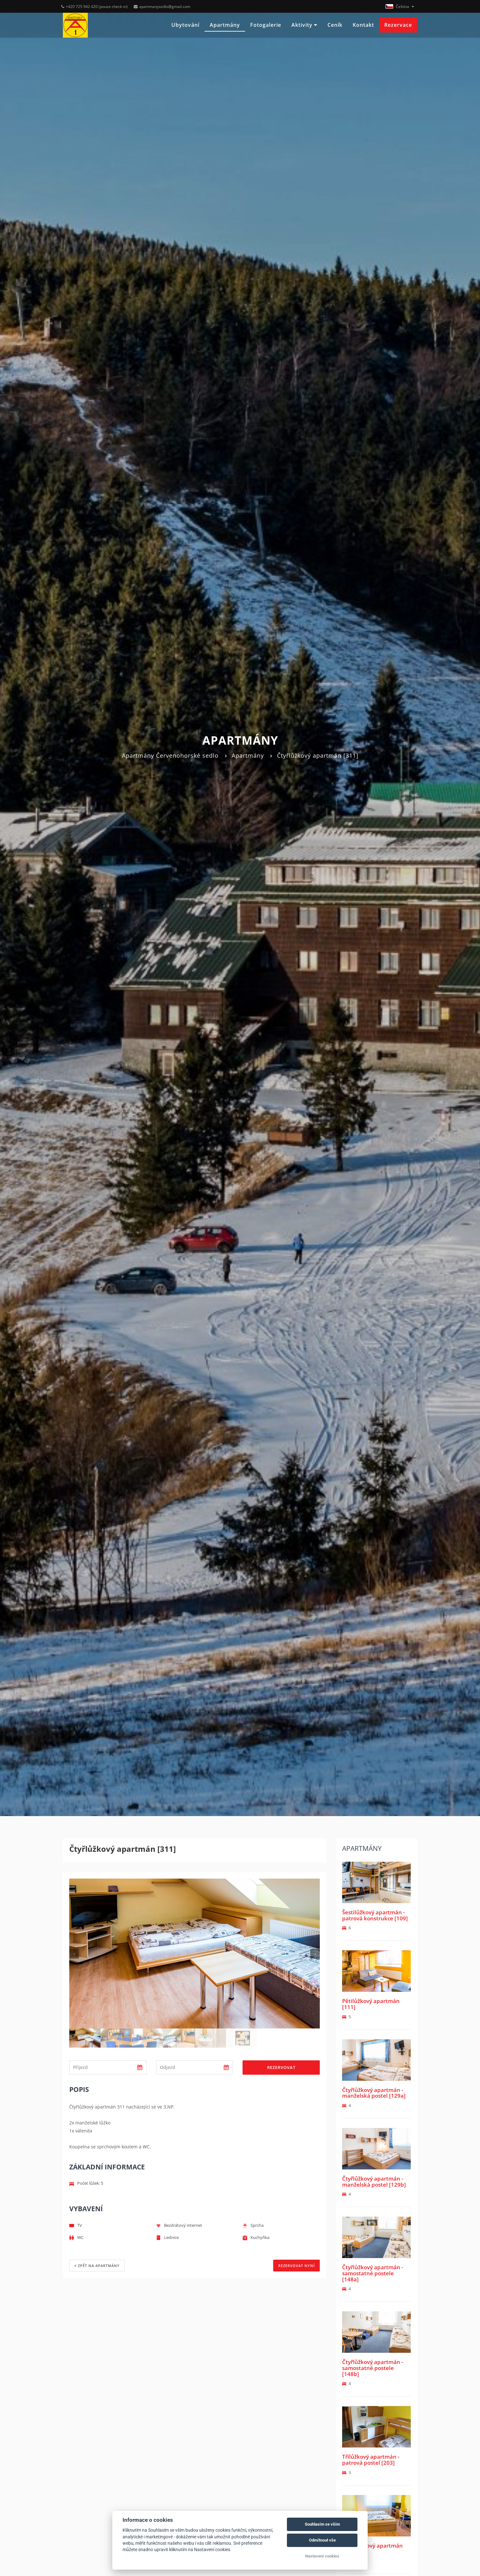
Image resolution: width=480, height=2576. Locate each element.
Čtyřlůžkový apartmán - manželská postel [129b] (374, 2181)
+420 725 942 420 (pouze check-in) (94, 6)
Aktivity (304, 24)
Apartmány (225, 24)
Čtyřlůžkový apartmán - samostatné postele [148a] (372, 2273)
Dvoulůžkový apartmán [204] (372, 2548)
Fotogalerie (265, 24)
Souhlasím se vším (322, 2524)
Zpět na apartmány (97, 2265)
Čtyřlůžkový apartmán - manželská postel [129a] (374, 2093)
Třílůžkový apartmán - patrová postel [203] (370, 2459)
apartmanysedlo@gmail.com (162, 6)
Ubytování (185, 24)
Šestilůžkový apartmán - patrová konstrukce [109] (375, 1915)
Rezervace (398, 24)
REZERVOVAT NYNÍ (296, 2265)
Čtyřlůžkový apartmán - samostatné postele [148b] (372, 2367)
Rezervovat (281, 2067)
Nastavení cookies (322, 2556)
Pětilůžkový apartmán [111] (371, 2004)
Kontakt (363, 24)
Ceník (334, 24)
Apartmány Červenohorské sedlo (170, 755)
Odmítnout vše (322, 2540)
